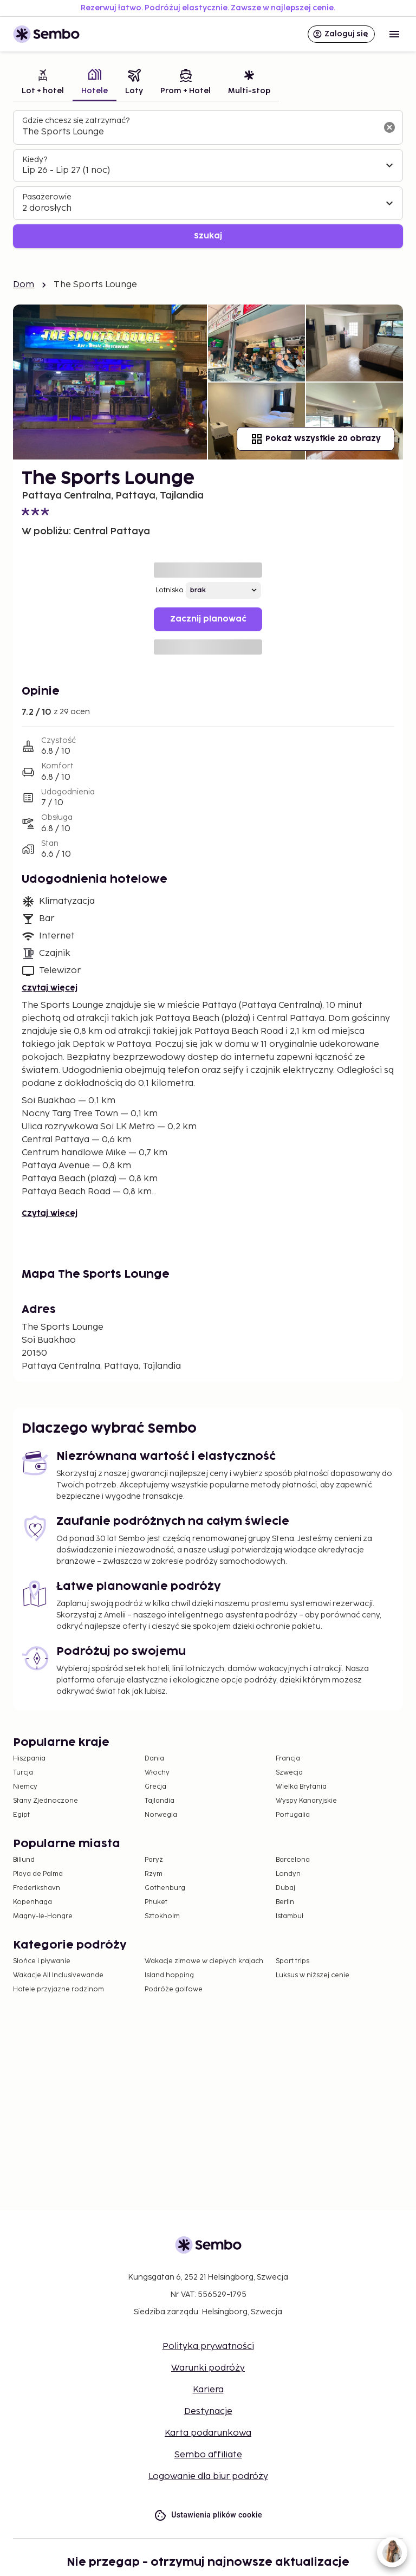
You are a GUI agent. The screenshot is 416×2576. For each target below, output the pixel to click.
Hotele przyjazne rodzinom (58, 1989)
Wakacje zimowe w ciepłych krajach (204, 1961)
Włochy (157, 1773)
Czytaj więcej (49, 988)
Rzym (153, 1874)
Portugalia (293, 1815)
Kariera (208, 2390)
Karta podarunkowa (208, 2433)
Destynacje (208, 2411)
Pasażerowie (47, 197)
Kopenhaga (32, 1902)
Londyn (288, 1874)
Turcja (23, 1773)
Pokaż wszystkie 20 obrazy (315, 438)
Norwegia (161, 1815)
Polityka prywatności (208, 2346)
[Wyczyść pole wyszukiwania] (389, 127)
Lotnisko (169, 590)
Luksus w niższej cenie (312, 1975)
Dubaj (285, 1888)
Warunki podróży (208, 2368)
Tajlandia (159, 1801)
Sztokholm (162, 1916)
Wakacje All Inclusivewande (58, 1975)
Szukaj (208, 236)
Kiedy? (34, 159)
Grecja (155, 1787)
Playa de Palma (38, 1874)
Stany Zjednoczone (45, 1801)
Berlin (285, 1902)
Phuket (156, 1902)
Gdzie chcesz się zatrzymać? (75, 120)
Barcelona (293, 1860)
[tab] (43, 83)
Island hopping (169, 1975)
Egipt (21, 1815)
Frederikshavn (36, 1888)
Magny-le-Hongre (43, 1916)
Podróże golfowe (174, 1989)
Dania (154, 1759)
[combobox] (199, 132)
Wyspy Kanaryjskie (306, 1801)
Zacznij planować (208, 619)
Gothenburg (165, 1888)
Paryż (154, 1860)
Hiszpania (29, 1759)
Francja (288, 1759)
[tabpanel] (208, 179)
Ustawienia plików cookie (208, 2515)
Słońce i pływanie (41, 1961)
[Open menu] (394, 34)
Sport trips (292, 1961)
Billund (24, 1860)
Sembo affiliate (208, 2455)
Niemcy (25, 1787)
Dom (23, 285)
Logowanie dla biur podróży (208, 2476)
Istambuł (289, 1916)
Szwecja (289, 1773)
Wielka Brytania (301, 1787)
